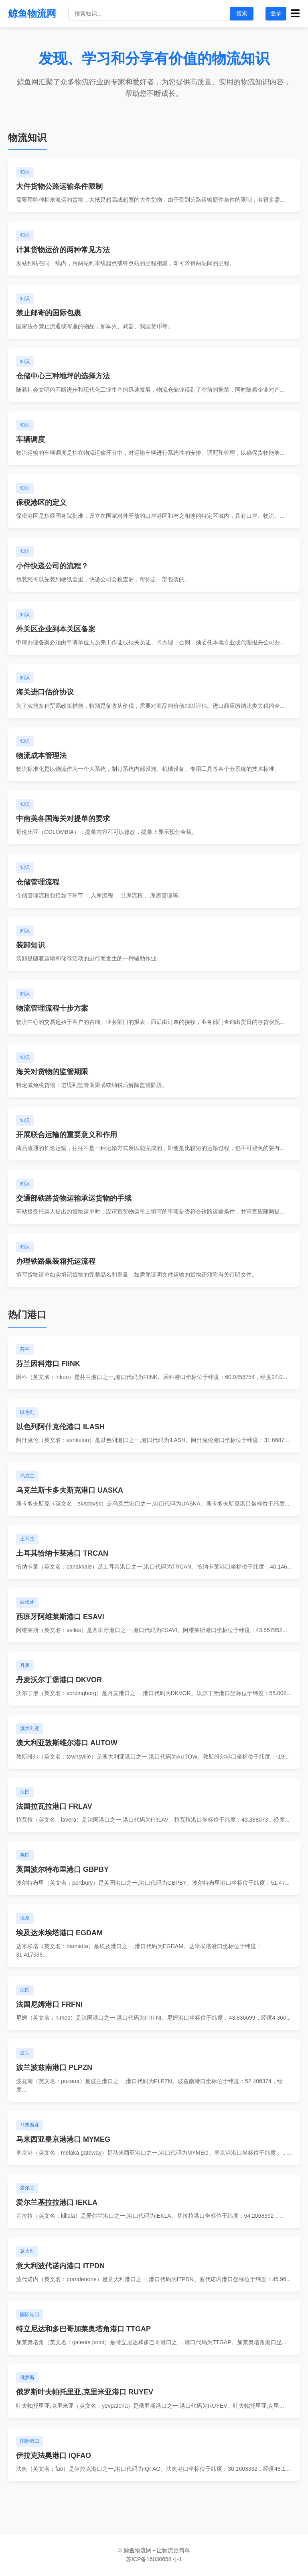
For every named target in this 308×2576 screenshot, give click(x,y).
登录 (276, 13)
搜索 (241, 13)
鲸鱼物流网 (32, 13)
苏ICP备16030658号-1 (154, 2559)
